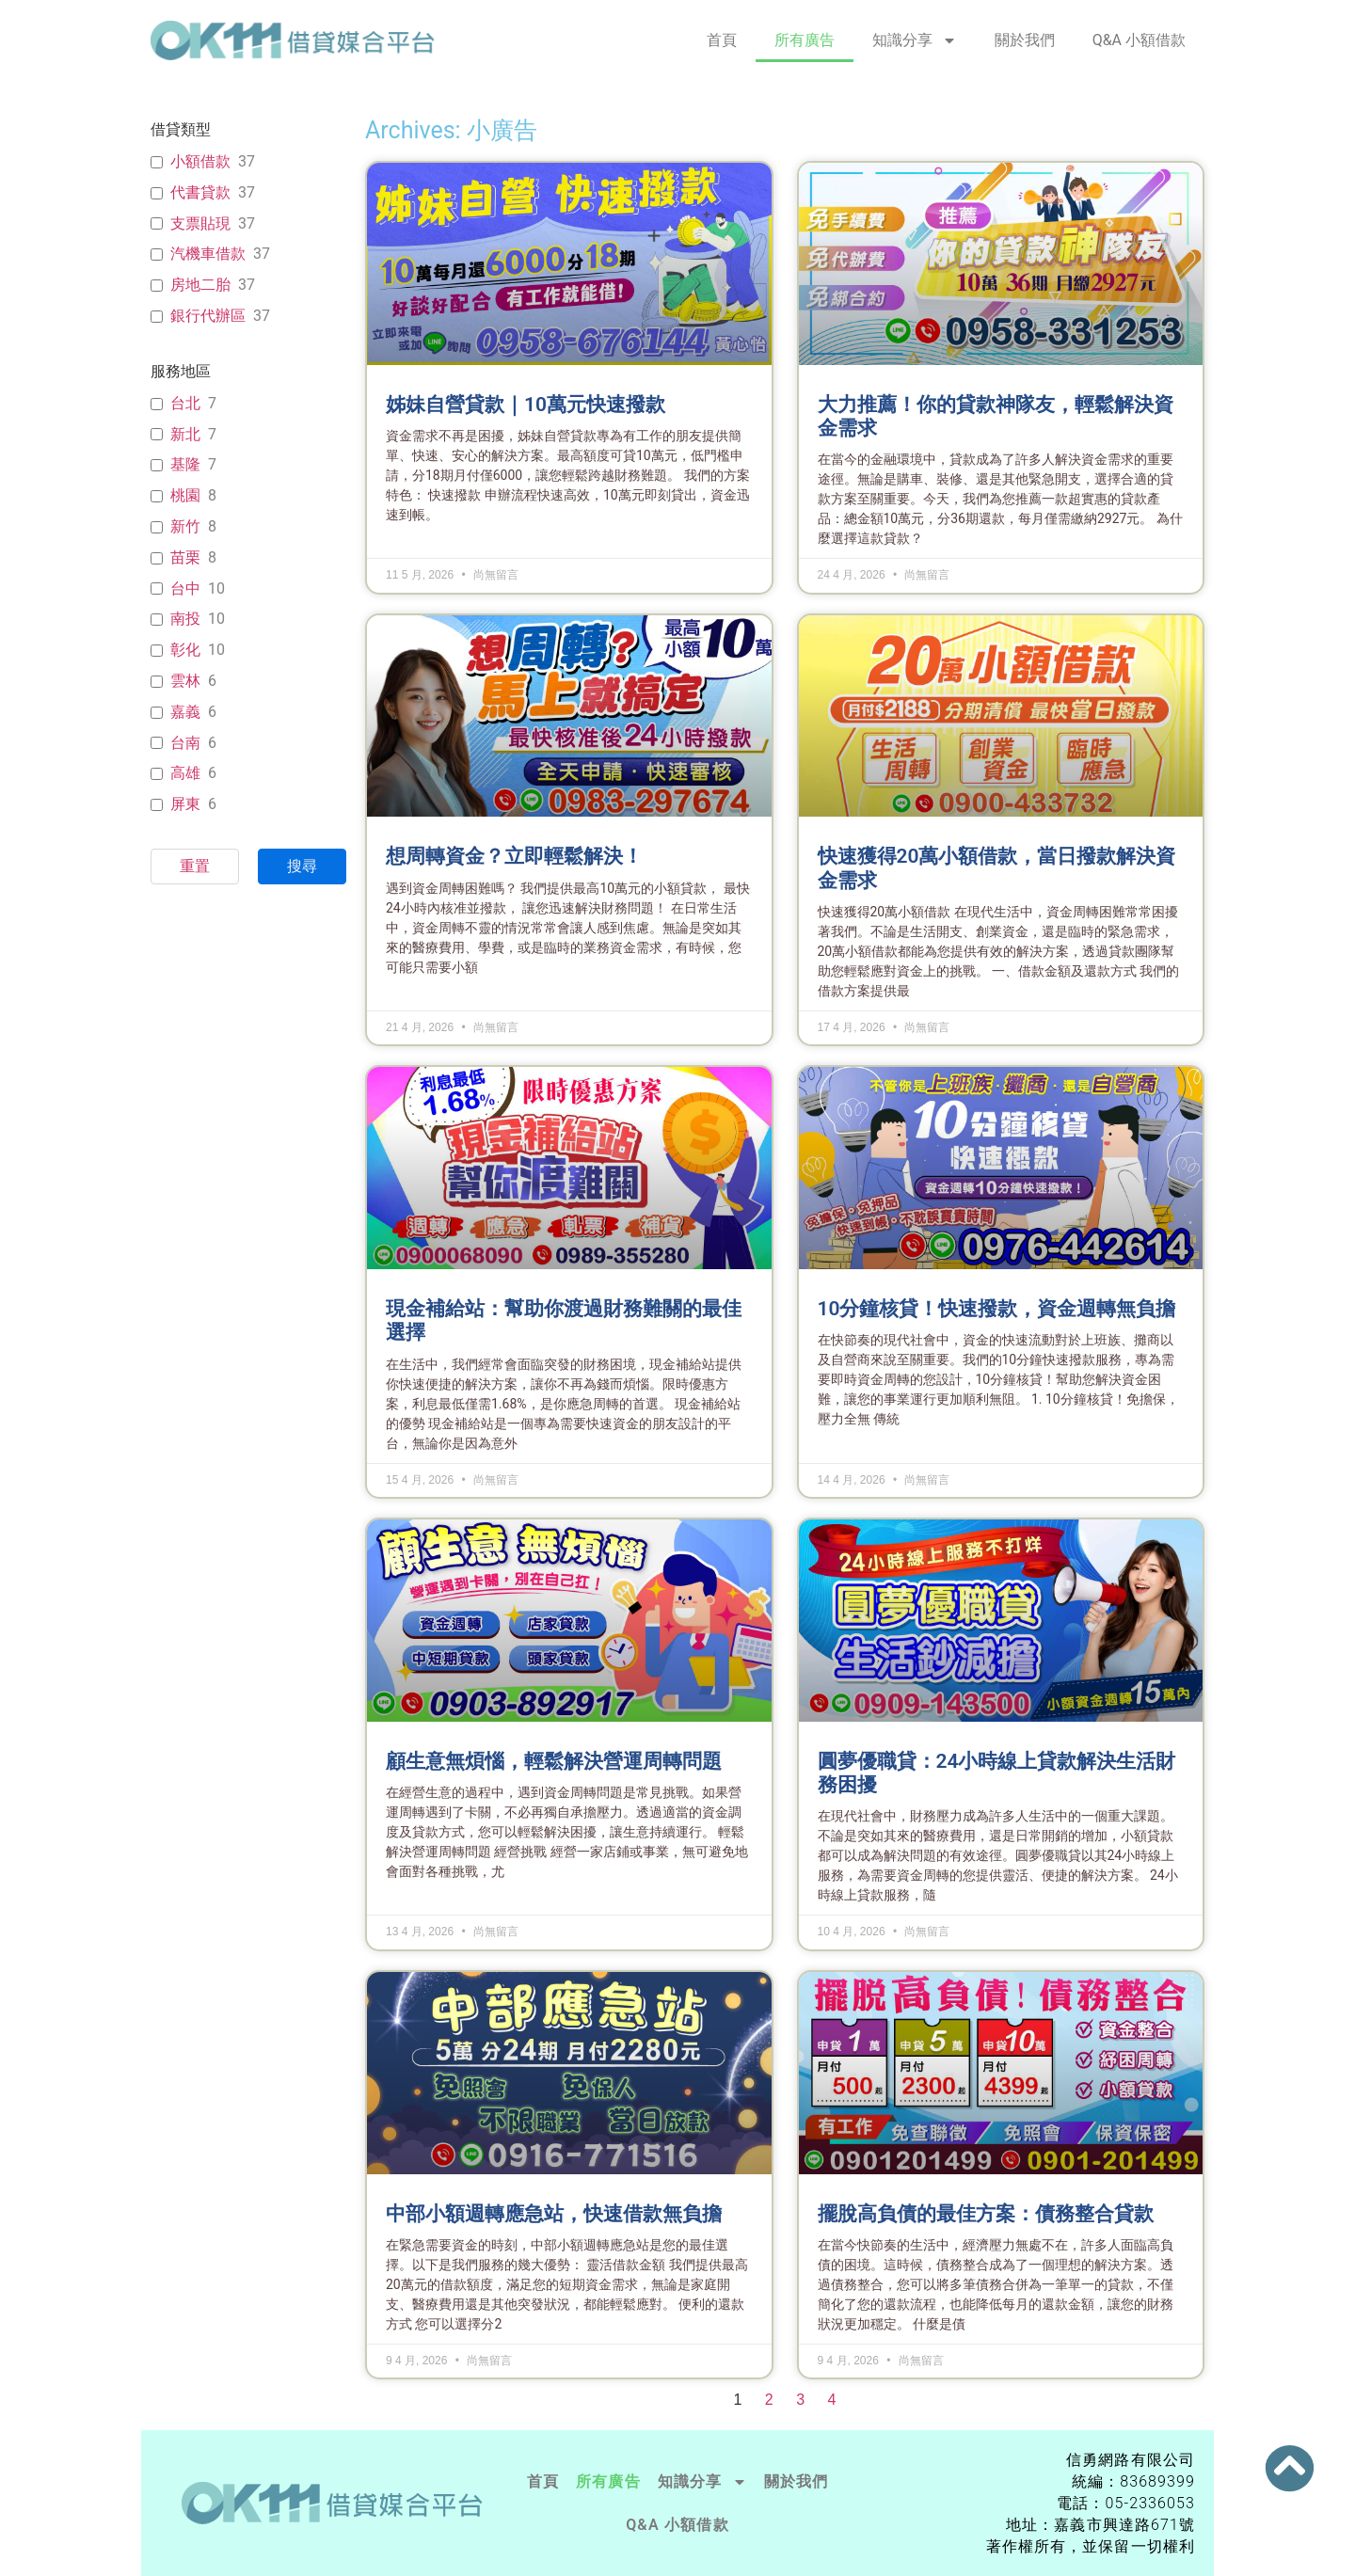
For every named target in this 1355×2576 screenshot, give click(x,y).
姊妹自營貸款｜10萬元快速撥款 (525, 404)
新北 (185, 434)
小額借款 (200, 161)
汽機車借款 (208, 253)
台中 (185, 588)
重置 (195, 866)
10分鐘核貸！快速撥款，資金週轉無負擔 (997, 1308)
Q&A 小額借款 (1139, 40)
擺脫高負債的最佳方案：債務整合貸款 (986, 2213)
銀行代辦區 (208, 316)
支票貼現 (200, 223)
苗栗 (185, 557)
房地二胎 (200, 285)
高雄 (185, 773)
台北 (185, 403)
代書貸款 (200, 192)
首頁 (722, 40)
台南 (185, 743)
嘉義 (185, 712)
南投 (185, 619)
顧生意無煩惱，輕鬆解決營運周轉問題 (554, 1761)
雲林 (185, 681)
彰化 (185, 650)
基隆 (185, 464)
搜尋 (302, 866)
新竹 (185, 526)
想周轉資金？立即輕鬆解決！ (514, 856)
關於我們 (1025, 40)
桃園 (185, 495)
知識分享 (914, 40)
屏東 (185, 804)
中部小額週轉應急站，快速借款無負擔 (554, 2213)
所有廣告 (804, 40)
